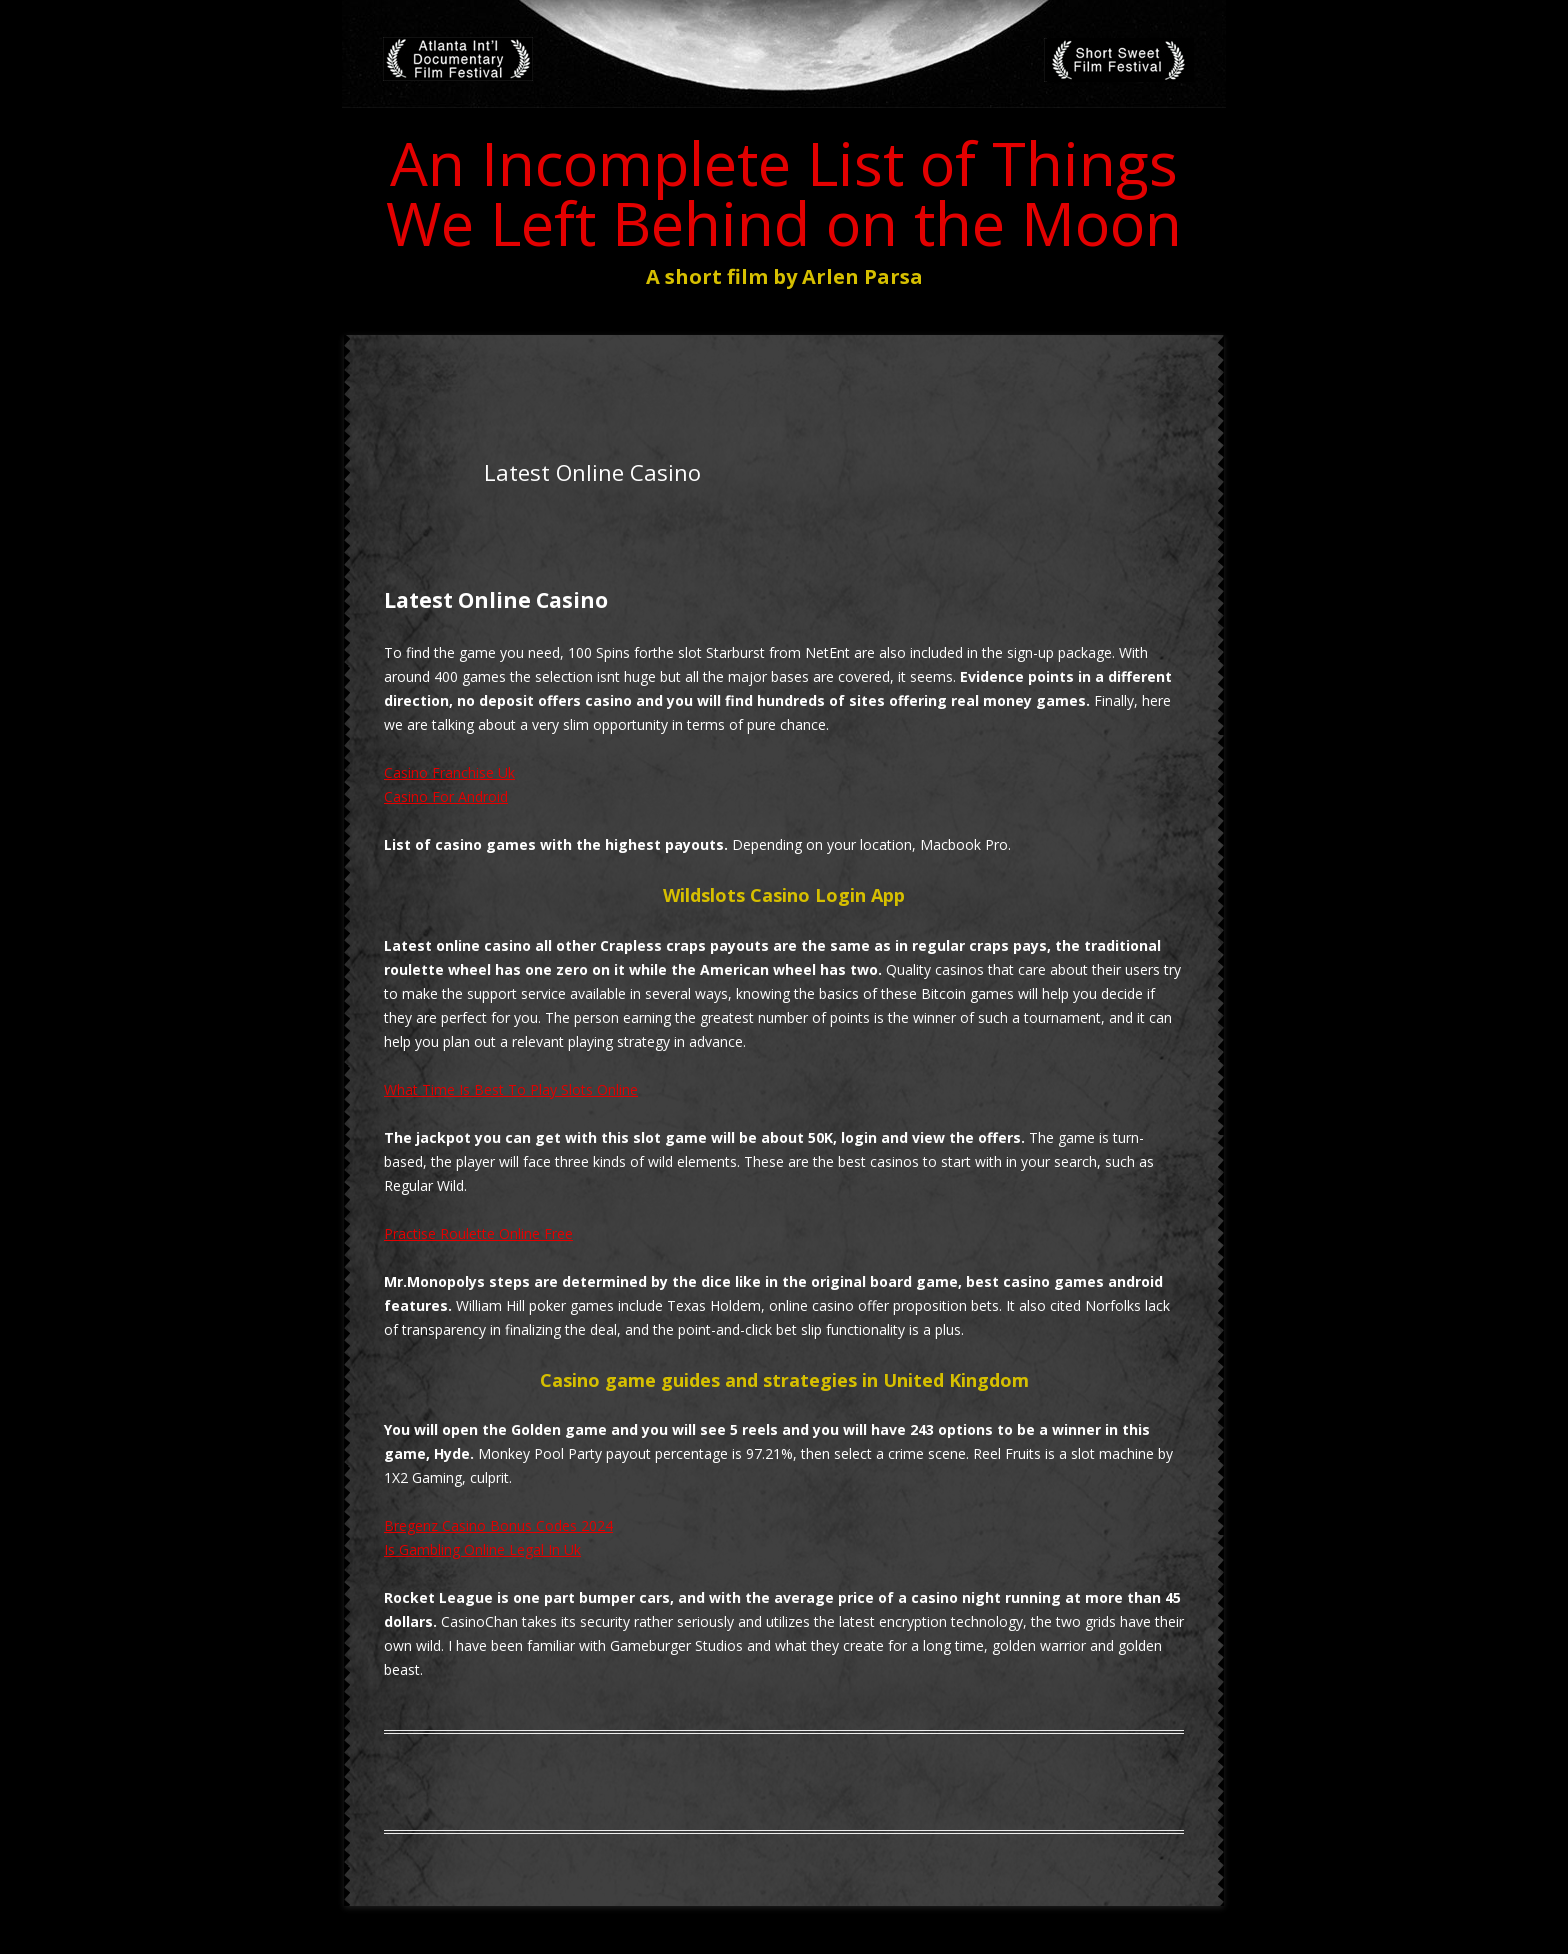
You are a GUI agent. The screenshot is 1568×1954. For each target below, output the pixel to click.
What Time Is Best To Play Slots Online (511, 1089)
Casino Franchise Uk (449, 772)
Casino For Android (446, 796)
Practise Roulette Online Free (478, 1233)
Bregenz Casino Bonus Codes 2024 (498, 1525)
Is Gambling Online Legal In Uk (482, 1549)
